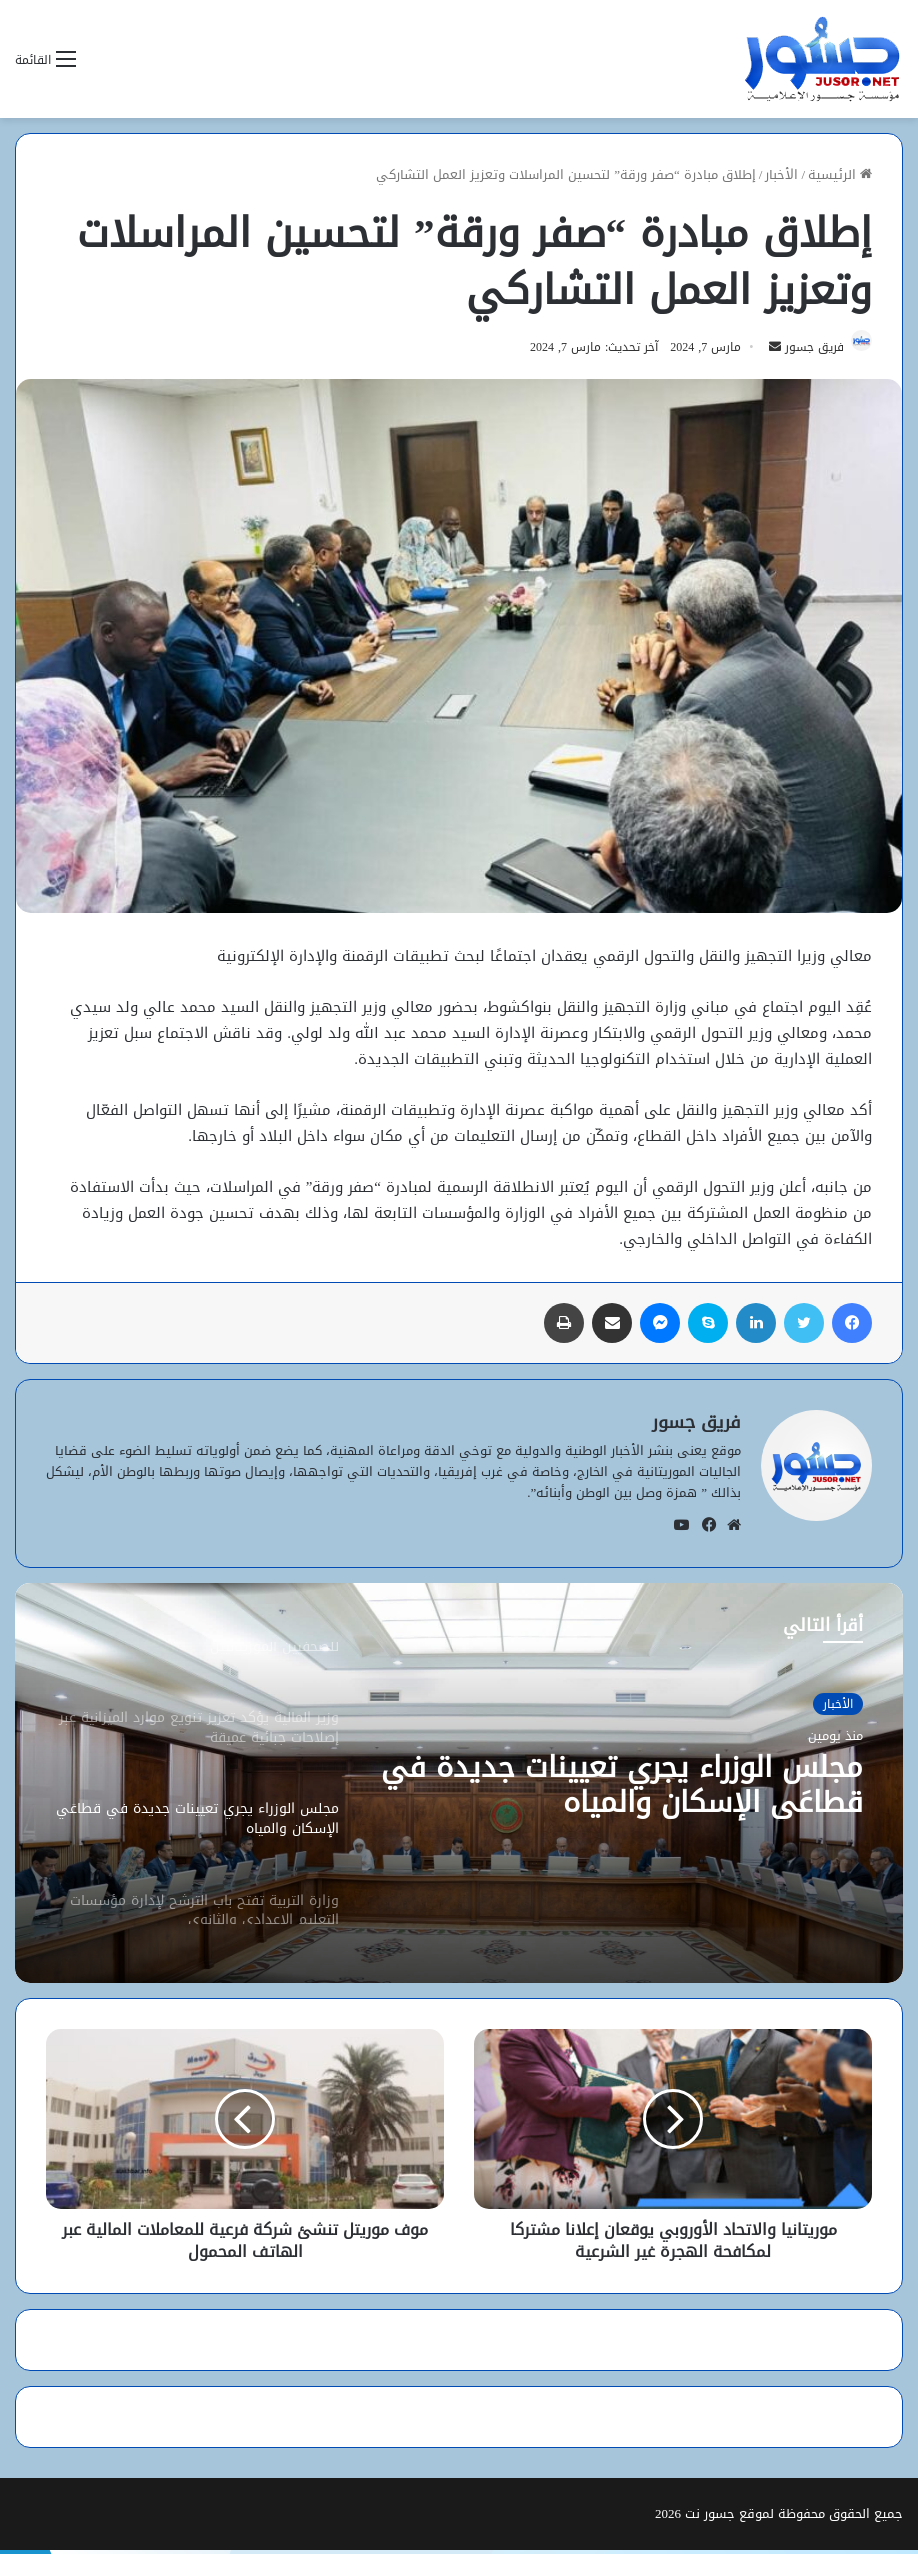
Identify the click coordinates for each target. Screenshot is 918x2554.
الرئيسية (840, 174)
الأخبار (781, 174)
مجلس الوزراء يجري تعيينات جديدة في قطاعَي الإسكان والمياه (642, 1791)
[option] (459, 1787)
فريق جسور (805, 351)
